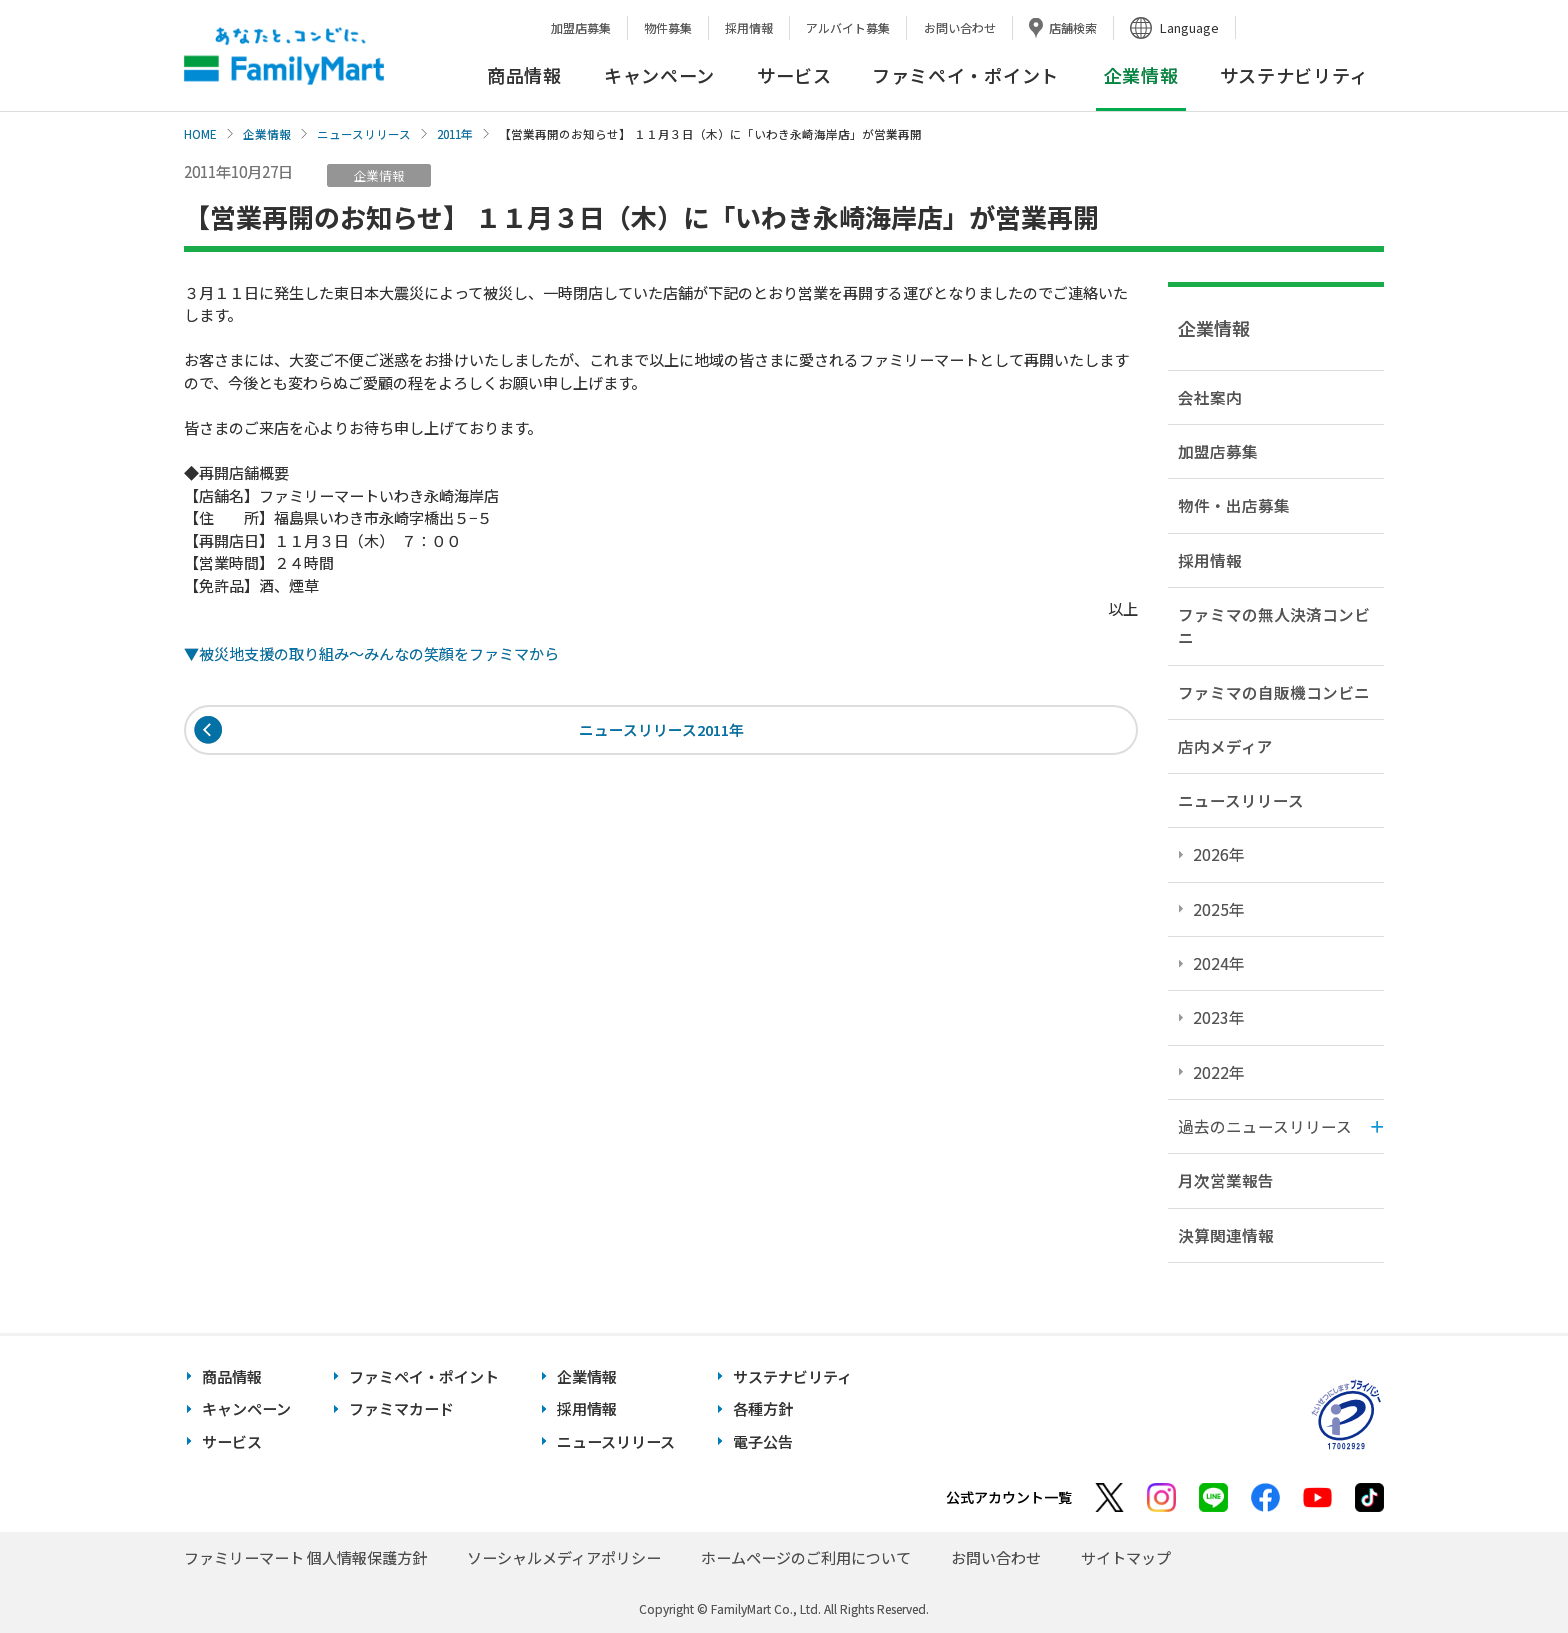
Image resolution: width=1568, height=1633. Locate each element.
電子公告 (763, 1441)
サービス (794, 75)
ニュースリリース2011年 (661, 730)
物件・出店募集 (1234, 505)
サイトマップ (1126, 1557)
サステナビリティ (1294, 75)
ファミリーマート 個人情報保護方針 (305, 1557)
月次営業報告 (1226, 1180)
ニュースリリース (364, 134)
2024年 (1219, 963)
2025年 (1219, 909)
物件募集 (668, 27)
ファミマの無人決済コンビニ (1274, 625)
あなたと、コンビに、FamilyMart (284, 56)
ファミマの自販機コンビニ (1274, 692)
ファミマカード (401, 1408)
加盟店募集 (581, 27)
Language (1189, 27)
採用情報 (749, 27)
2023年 (1219, 1017)
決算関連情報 (1226, 1235)
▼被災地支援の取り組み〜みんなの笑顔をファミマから (371, 653)
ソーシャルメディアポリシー (564, 1557)
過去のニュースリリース (1265, 1126)
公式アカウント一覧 (1009, 1497)
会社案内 (1210, 397)
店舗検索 (1073, 27)
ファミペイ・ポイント (965, 75)
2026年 (1219, 854)
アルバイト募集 (848, 27)
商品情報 (524, 75)
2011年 (455, 134)
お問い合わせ (960, 27)
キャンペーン (659, 75)
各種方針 (763, 1408)
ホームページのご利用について (806, 1557)
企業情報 (267, 134)
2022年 (1219, 1072)
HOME (200, 134)
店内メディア (1225, 746)
